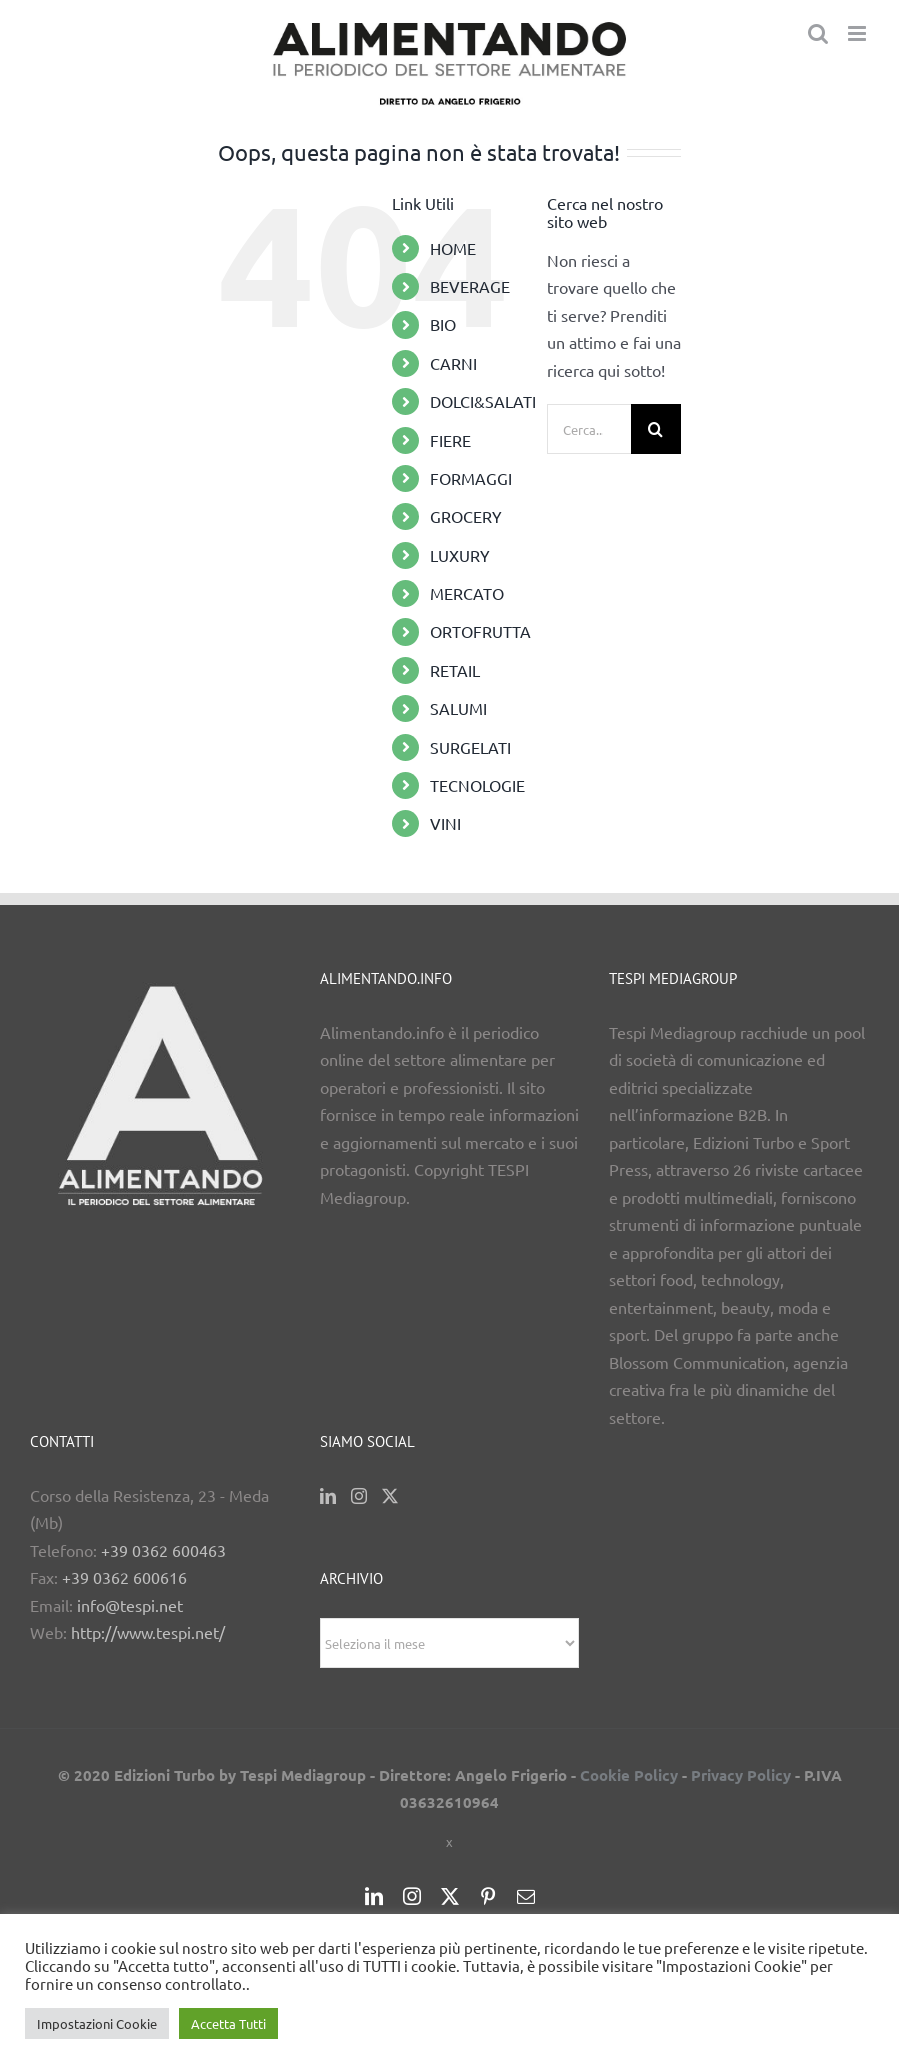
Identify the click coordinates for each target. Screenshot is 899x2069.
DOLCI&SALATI (483, 401)
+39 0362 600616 (124, 1577)
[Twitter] (390, 1496)
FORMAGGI (471, 478)
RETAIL (455, 670)
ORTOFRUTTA (480, 631)
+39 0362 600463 (163, 1550)
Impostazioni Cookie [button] (97, 2023)
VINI (445, 823)
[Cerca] (656, 429)
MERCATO (467, 593)
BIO (443, 324)
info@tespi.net (130, 1605)
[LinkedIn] (328, 1496)
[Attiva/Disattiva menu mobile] (858, 33)
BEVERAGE (470, 286)
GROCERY (466, 516)
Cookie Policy (629, 1775)
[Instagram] (359, 1496)
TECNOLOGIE (477, 785)
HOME (453, 248)
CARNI (453, 363)
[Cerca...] (589, 429)
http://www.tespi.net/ (148, 1632)
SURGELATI (470, 747)
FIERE (450, 440)
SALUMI (458, 708)
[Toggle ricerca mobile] (818, 33)
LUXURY (460, 555)
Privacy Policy (741, 1775)
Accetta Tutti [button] (228, 2023)
